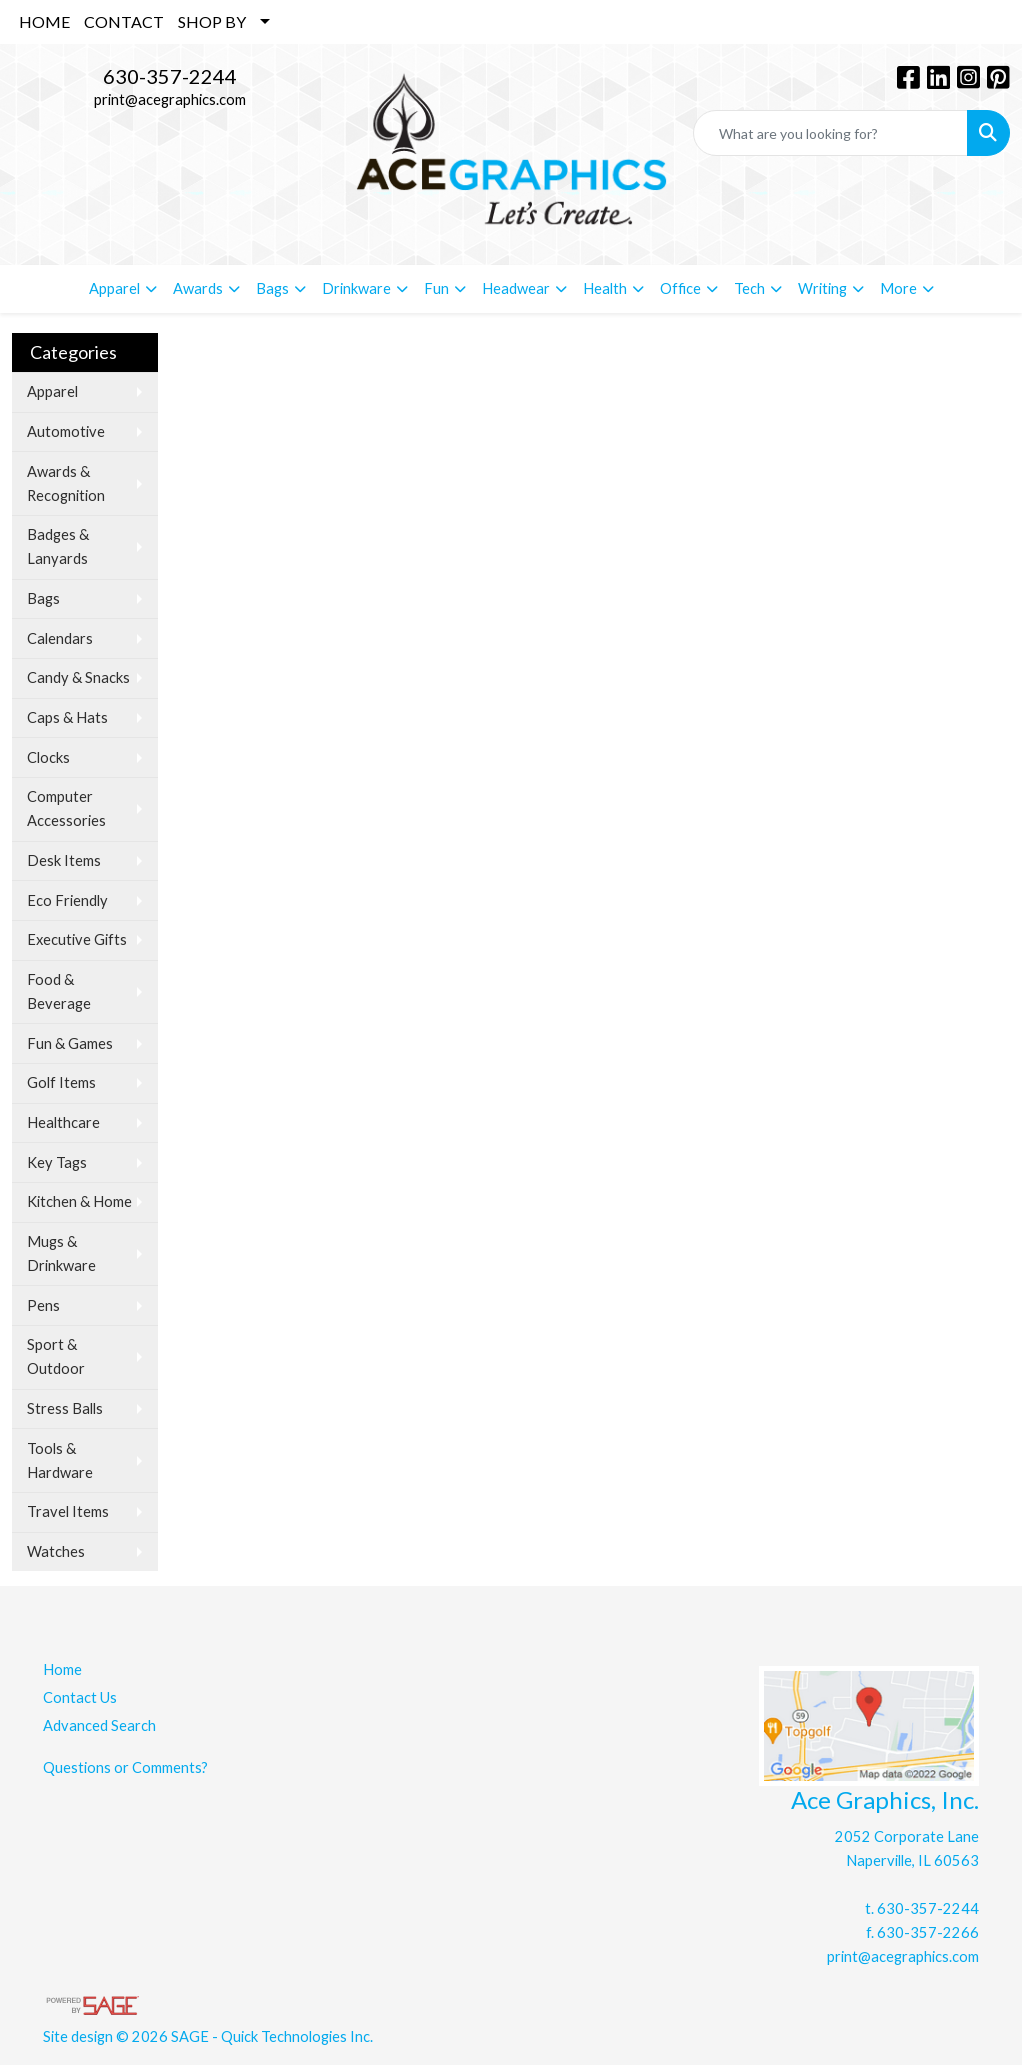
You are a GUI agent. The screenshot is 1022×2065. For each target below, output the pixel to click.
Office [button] (680, 288)
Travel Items (68, 1511)
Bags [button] (272, 288)
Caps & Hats (67, 717)
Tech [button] (749, 288)
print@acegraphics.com (170, 99)
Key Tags (57, 1162)
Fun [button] (436, 288)
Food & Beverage (59, 991)
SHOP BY (212, 21)
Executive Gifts (77, 939)
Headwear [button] (516, 288)
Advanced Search (99, 1725)
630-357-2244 (170, 76)
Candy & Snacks (78, 677)
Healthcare (63, 1122)
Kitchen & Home (79, 1201)
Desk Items (64, 860)
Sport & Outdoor (56, 1356)
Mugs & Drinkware (61, 1253)
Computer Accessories (66, 808)
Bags (43, 598)
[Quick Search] (830, 133)
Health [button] (605, 288)
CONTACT (124, 21)
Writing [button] (822, 288)
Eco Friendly (67, 900)
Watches (56, 1551)
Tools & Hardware (60, 1460)
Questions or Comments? (125, 1767)
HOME (44, 21)
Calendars (60, 638)
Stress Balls (65, 1408)
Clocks (48, 757)
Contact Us (80, 1697)
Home (62, 1669)
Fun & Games (70, 1043)
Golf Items (61, 1082)
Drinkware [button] (356, 288)
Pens (43, 1305)
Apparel (52, 391)
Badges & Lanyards (58, 546)
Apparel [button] (114, 288)
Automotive (66, 431)
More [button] (898, 288)
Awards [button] (198, 288)
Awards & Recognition (66, 483)
